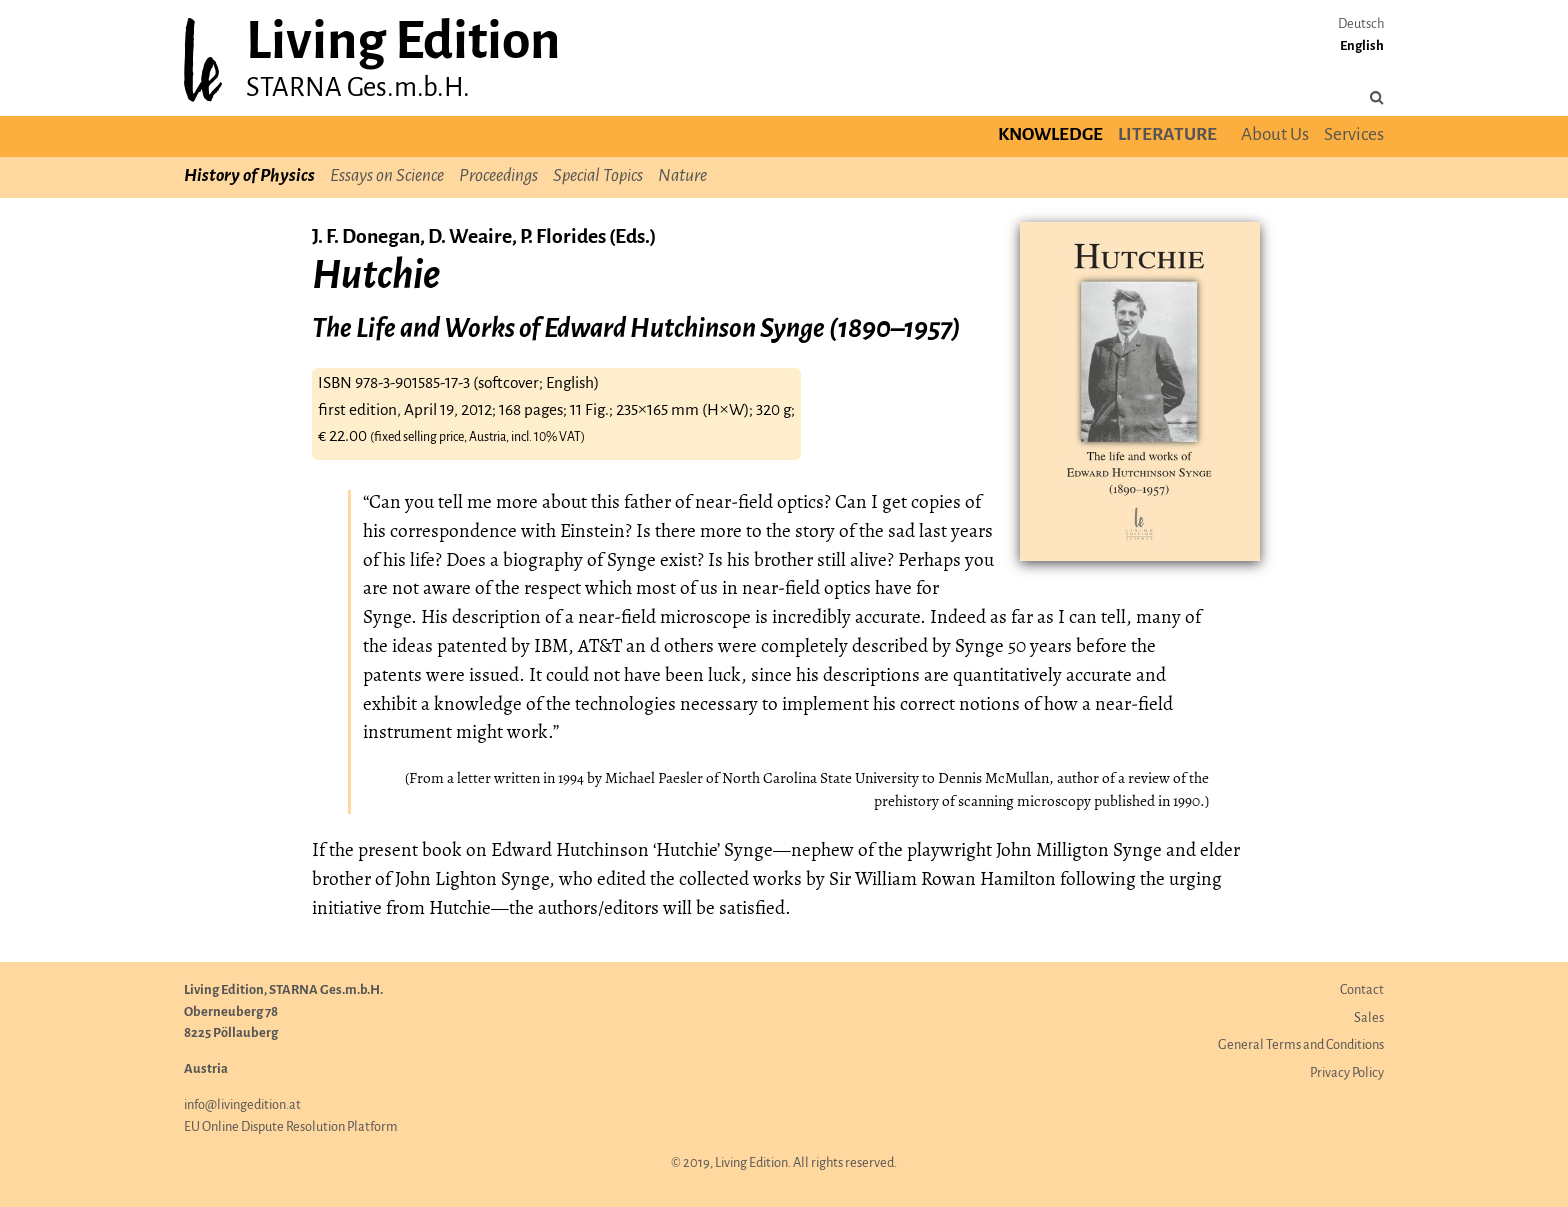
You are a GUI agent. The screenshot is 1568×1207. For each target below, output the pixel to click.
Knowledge (1050, 135)
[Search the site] (1377, 99)
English (1362, 46)
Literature (1167, 135)
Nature (682, 176)
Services (1354, 135)
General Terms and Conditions (1301, 1045)
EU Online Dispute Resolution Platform (291, 1127)
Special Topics (598, 176)
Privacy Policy (1347, 1073)
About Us (1275, 135)
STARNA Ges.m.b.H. (358, 88)
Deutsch (1361, 24)
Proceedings (498, 176)
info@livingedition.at (242, 1105)
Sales (1369, 1018)
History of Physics (249, 176)
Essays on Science (387, 176)
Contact (1362, 990)
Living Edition (403, 43)
